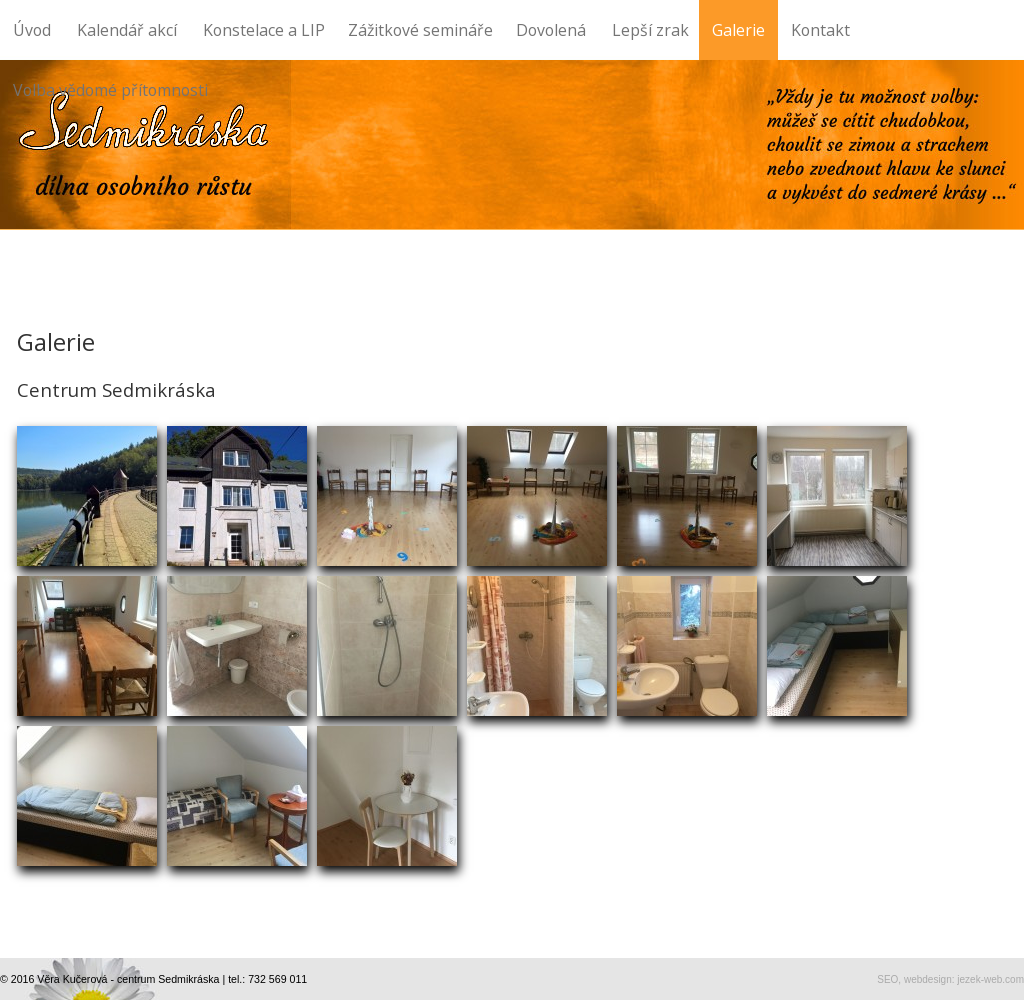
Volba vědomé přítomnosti (110, 90)
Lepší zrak (655, 20)
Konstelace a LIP (269, 20)
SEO (887, 979)
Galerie (738, 30)
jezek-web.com (990, 979)
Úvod (32, 30)
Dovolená (551, 30)
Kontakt (820, 30)
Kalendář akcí (127, 30)
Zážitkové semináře (425, 20)
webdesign (928, 979)
